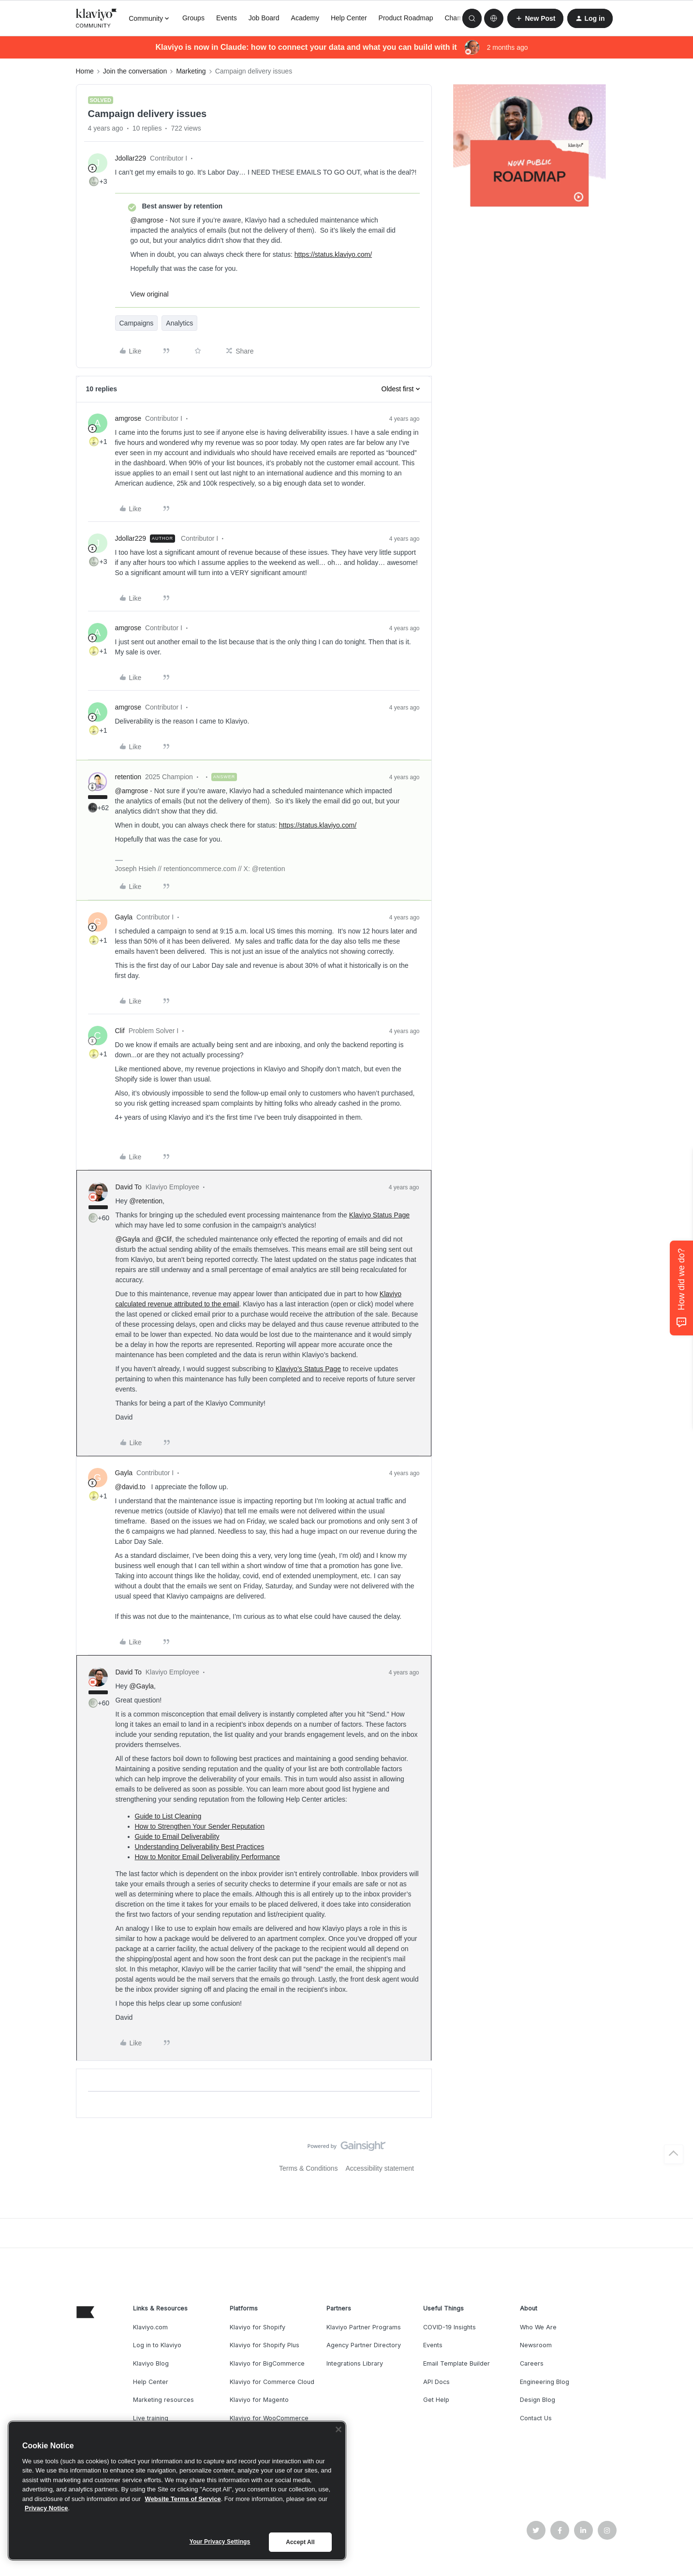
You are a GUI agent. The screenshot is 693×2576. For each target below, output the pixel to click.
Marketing (191, 71)
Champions (461, 18)
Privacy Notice (46, 2508)
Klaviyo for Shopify (257, 2327)
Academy (305, 18)
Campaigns (136, 323)
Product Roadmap (406, 18)
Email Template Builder (456, 2363)
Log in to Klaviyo (157, 2345)
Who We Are (538, 2327)
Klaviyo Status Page (379, 1215)
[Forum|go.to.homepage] (97, 18)
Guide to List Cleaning (168, 1816)
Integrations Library (354, 2363)
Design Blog (537, 2399)
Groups (193, 18)
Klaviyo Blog (151, 2363)
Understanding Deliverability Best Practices (200, 1847)
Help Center (349, 18)
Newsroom (536, 2345)
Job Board (264, 18)
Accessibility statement (379, 2168)
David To (129, 1187)
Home (85, 71)
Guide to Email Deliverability (177, 1836)
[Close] (338, 2429)
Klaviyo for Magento (259, 2399)
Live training (150, 2418)
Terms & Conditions (308, 2168)
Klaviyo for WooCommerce (269, 2418)
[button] (535, 18)
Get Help (436, 2399)
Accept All (300, 2542)
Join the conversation (135, 71)
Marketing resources (163, 2399)
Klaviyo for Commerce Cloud (272, 2381)
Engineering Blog (544, 2381)
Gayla (124, 917)
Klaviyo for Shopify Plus (264, 2345)
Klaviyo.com (150, 2327)
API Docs (436, 2381)
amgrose (128, 418)
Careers (532, 2363)
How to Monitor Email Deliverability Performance (207, 1857)
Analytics (179, 323)
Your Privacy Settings (220, 2541)
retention (128, 777)
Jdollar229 (131, 158)
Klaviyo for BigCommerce (267, 2363)
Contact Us (536, 2418)
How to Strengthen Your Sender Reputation (200, 1826)
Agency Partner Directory (363, 2345)
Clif (120, 1031)
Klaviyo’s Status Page (308, 1369)
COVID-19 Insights (449, 2327)
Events (226, 18)
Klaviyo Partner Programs (363, 2327)
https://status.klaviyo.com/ (333, 254)
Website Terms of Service (183, 2498)
